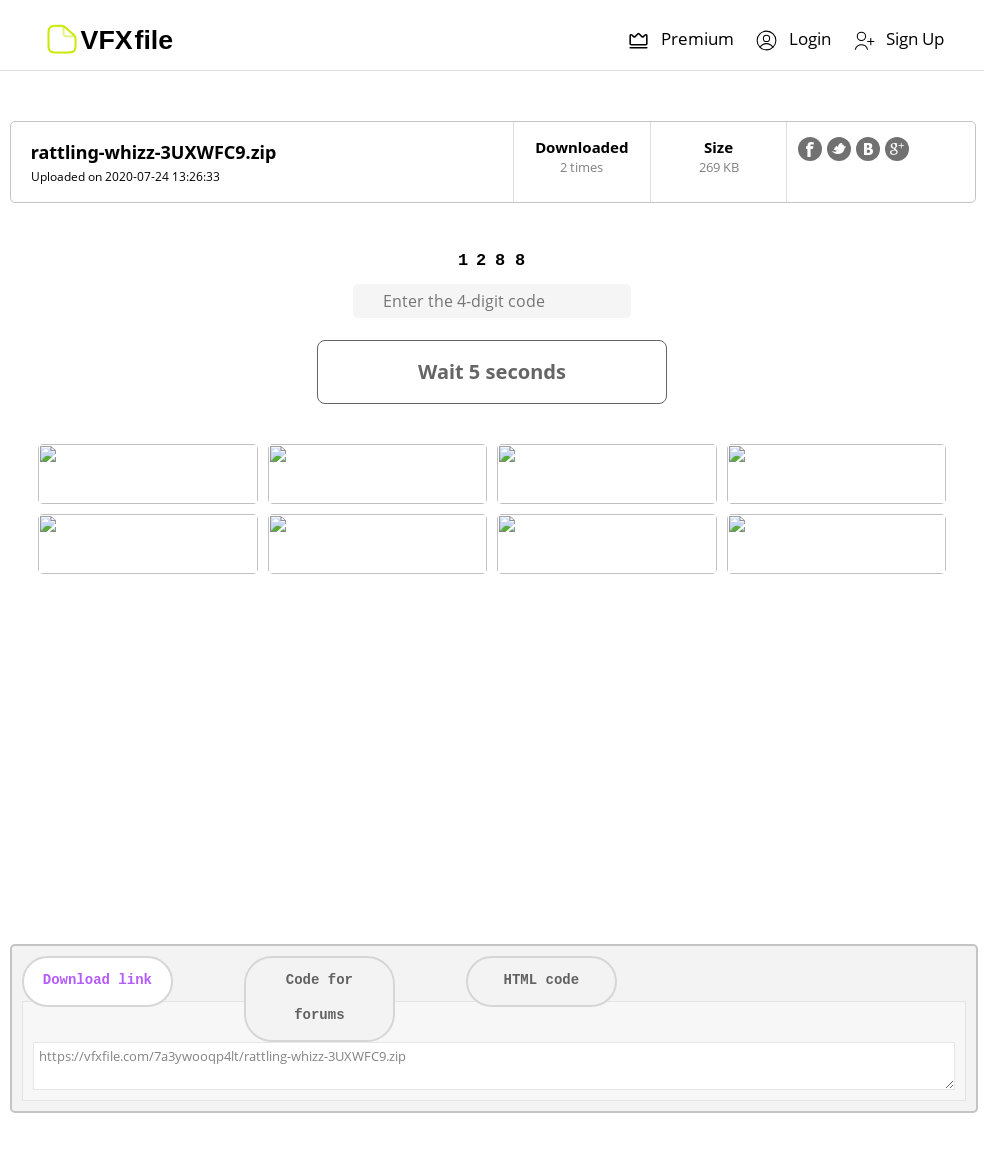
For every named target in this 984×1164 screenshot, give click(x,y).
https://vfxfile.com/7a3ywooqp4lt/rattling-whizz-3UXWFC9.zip (494, 1066)
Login (792, 40)
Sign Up (897, 40)
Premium (680, 40)
